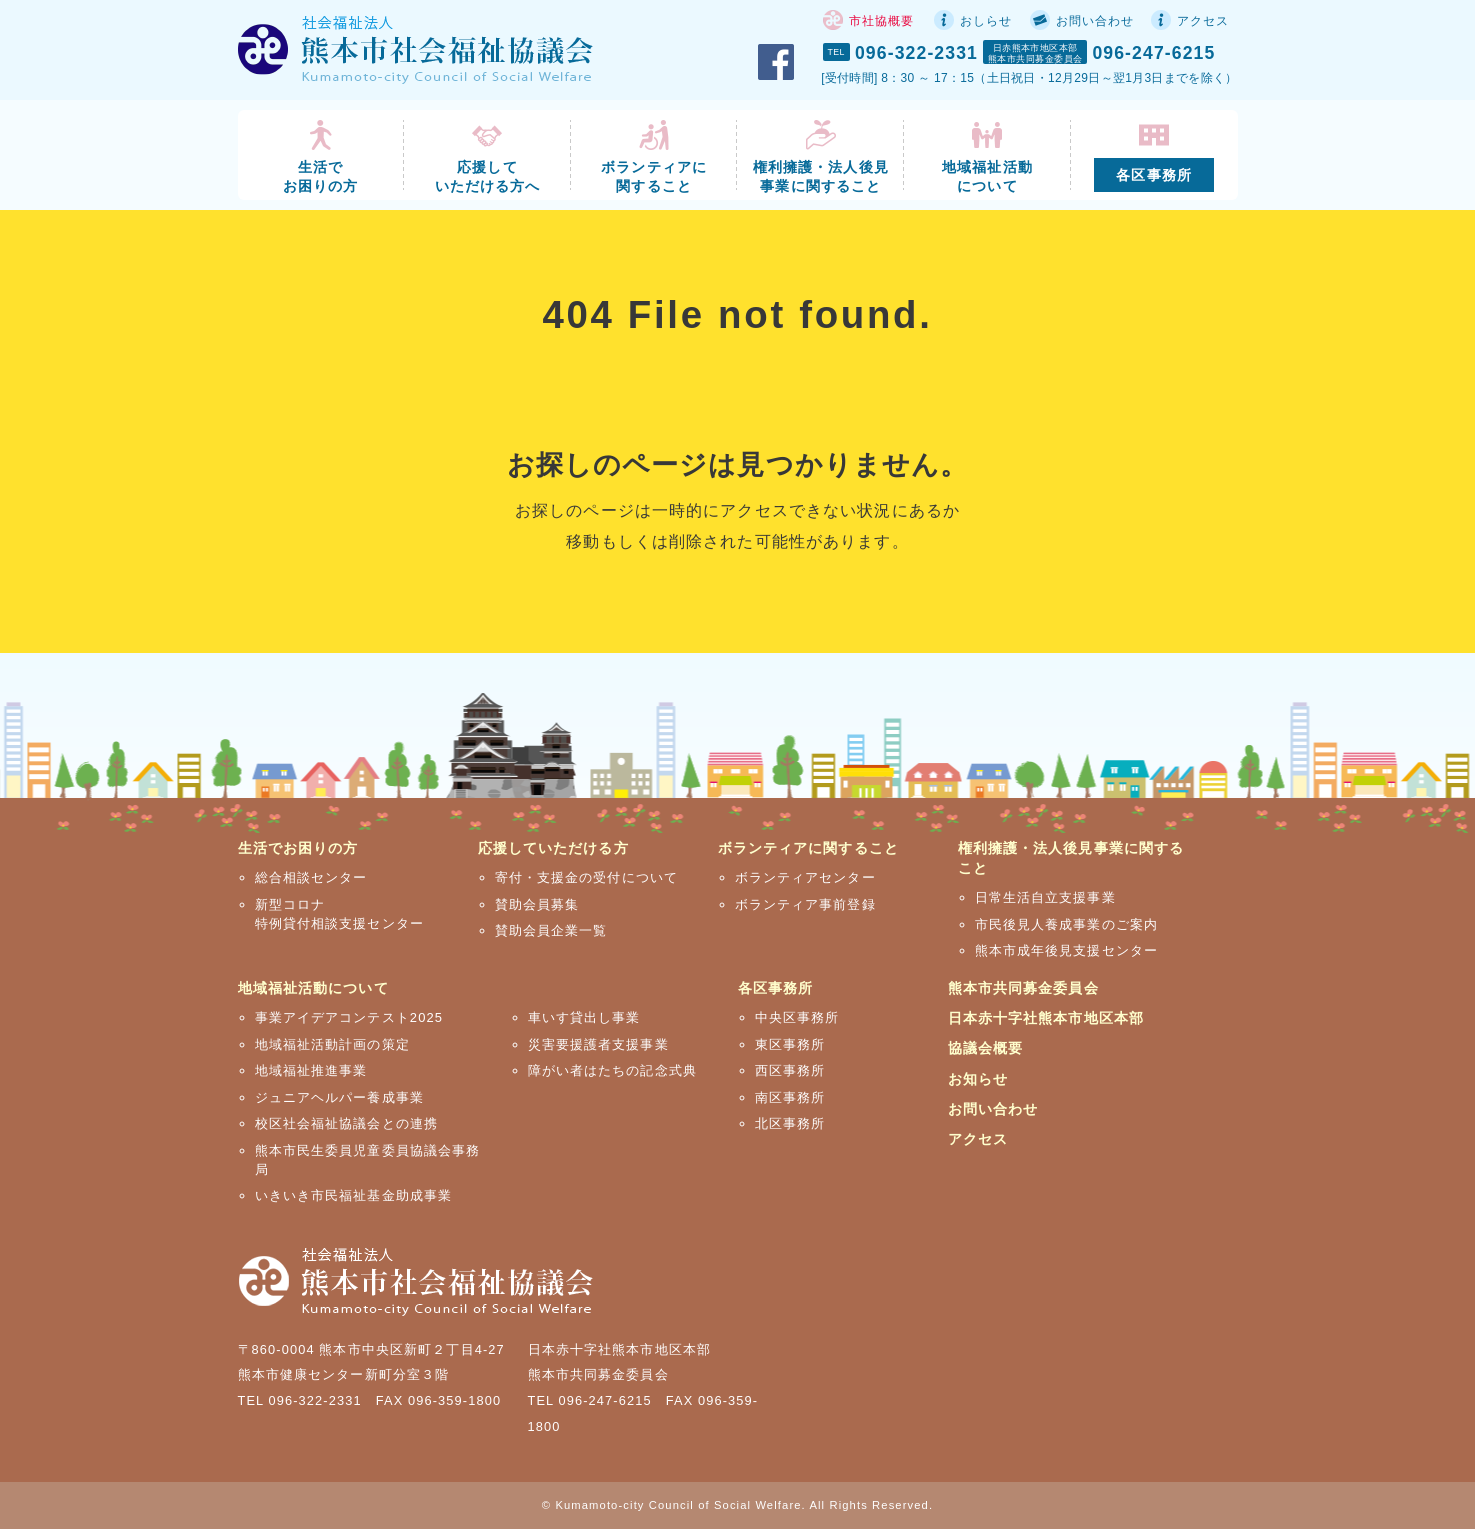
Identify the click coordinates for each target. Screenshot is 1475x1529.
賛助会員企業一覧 (551, 930)
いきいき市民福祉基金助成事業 (354, 1195)
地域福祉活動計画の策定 (332, 1044)
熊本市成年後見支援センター (1067, 950)
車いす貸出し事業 (584, 1017)
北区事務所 (790, 1123)
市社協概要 (882, 21)
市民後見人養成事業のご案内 (1067, 924)
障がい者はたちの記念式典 (612, 1070)
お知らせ (978, 1079)
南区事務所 (790, 1097)
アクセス (1203, 21)
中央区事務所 (797, 1017)
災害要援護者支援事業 (598, 1044)
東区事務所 (790, 1044)
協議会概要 (986, 1048)
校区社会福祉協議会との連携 (347, 1123)
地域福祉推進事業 (311, 1070)
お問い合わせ (1095, 21)
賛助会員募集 (537, 904)
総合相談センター (311, 877)
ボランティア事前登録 (805, 904)
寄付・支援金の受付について (587, 877)
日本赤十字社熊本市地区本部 (1046, 1018)
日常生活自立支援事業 (1045, 897)
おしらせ (986, 21)
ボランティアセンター (805, 877)
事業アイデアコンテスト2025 (349, 1017)
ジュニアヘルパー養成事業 (339, 1097)
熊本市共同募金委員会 (1023, 988)
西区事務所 (790, 1070)
